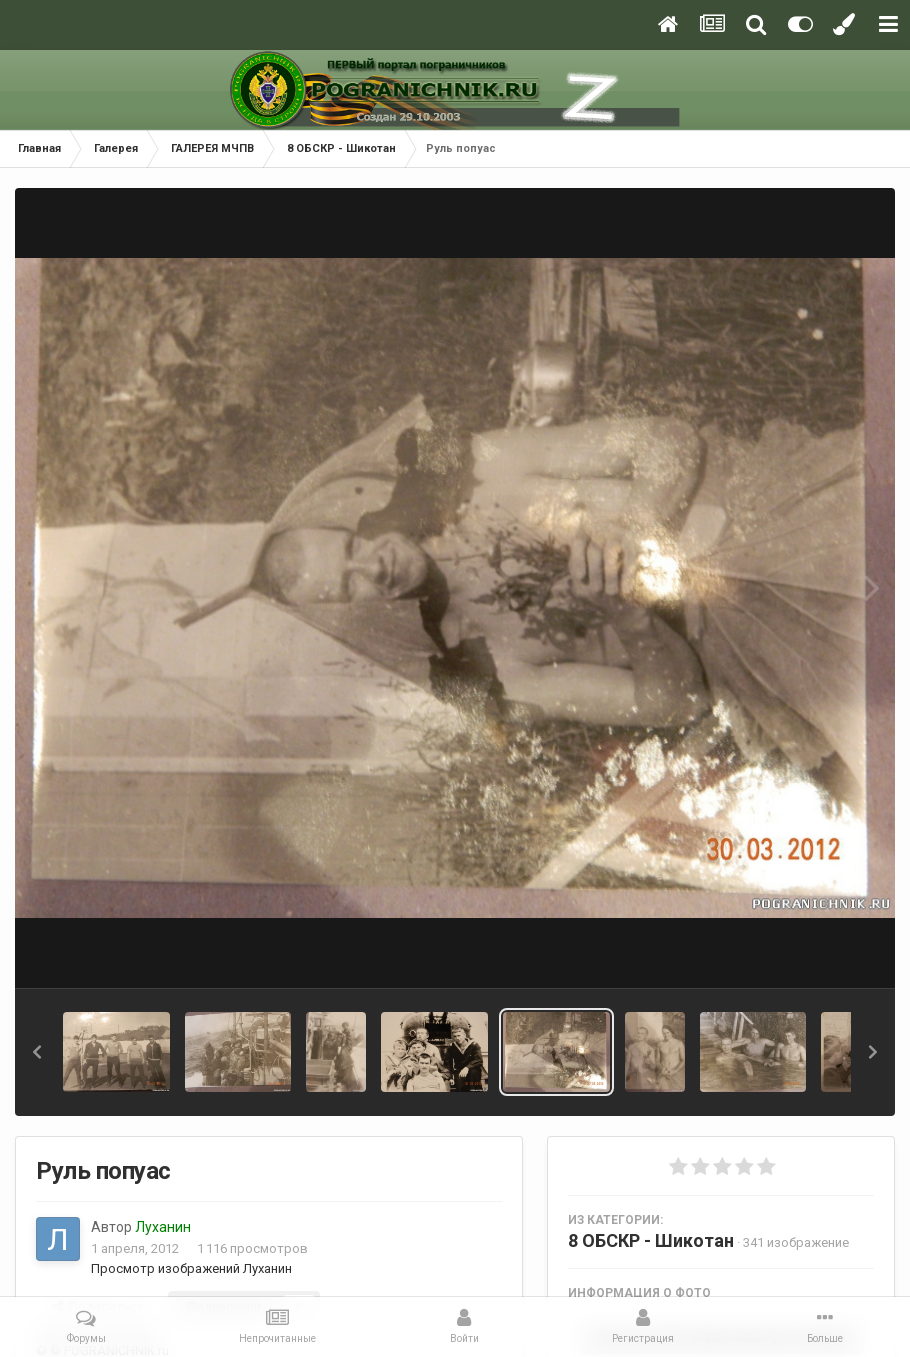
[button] (37, 1052)
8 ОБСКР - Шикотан (651, 1240)
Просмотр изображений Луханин (191, 1268)
